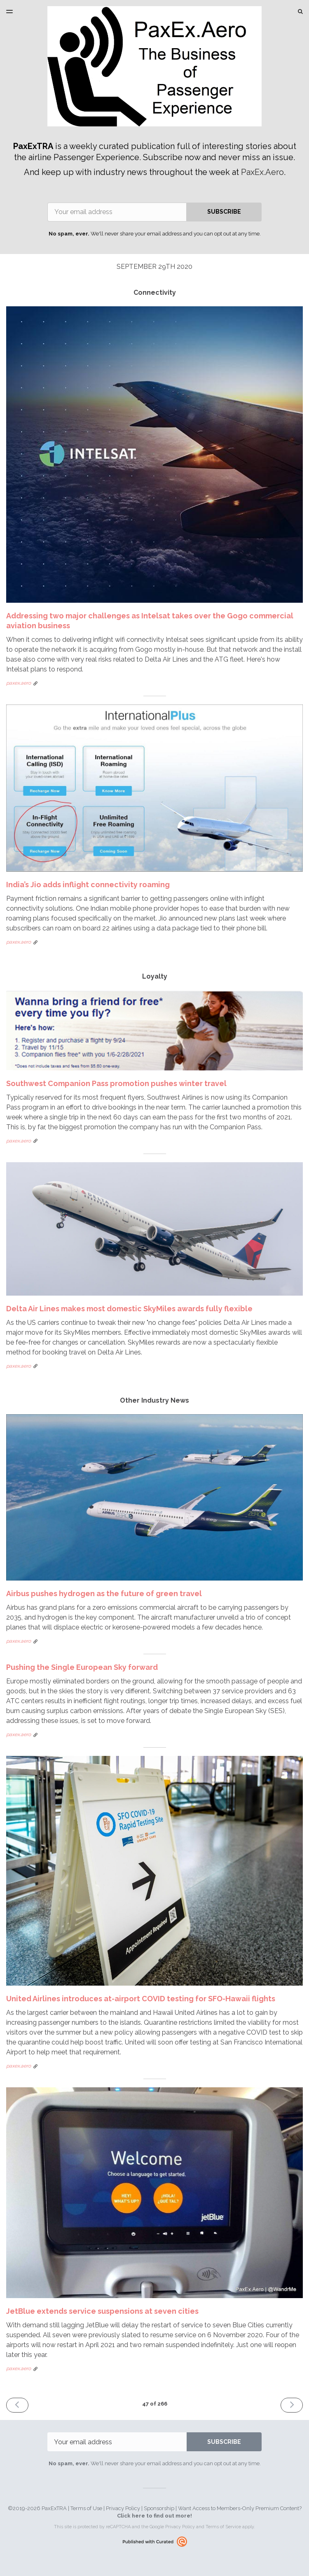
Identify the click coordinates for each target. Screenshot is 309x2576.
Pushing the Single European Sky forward (82, 1667)
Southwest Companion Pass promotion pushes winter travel (116, 1083)
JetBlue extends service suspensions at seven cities (102, 2311)
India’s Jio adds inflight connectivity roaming (88, 884)
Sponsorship (159, 2508)
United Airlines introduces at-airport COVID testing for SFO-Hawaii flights (140, 1998)
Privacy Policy (123, 2508)
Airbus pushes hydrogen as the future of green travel (104, 1593)
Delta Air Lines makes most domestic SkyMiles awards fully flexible (129, 1308)
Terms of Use (86, 2508)
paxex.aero (18, 683)
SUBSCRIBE (224, 211)
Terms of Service (223, 2526)
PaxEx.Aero (262, 172)
